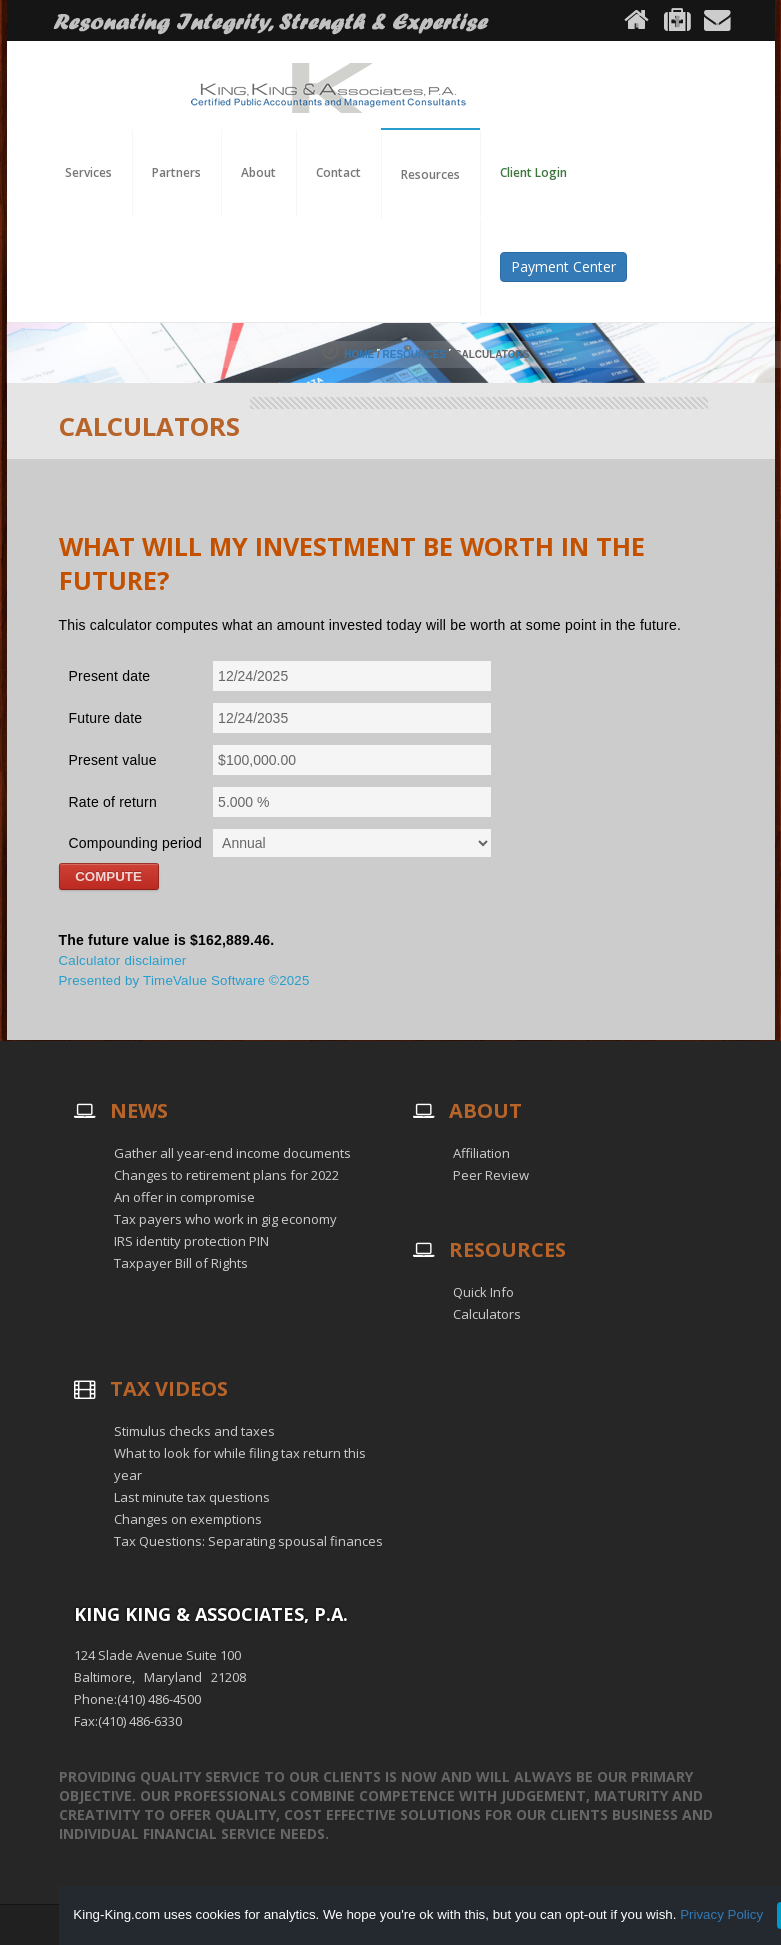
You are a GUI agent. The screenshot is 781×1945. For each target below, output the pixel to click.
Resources (414, 354)
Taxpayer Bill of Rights (181, 1263)
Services (88, 172)
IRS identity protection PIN (191, 1241)
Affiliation (481, 1153)
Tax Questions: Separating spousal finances (248, 1541)
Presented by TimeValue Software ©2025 (184, 980)
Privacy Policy (721, 1914)
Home (359, 354)
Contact (338, 172)
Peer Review (491, 1175)
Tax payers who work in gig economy (225, 1219)
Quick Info (483, 1292)
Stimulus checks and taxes (194, 1431)
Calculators (487, 1314)
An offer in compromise (184, 1197)
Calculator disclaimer (123, 960)
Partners (176, 172)
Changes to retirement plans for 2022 (226, 1175)
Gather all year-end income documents (232, 1153)
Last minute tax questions (192, 1497)
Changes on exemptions (188, 1519)
